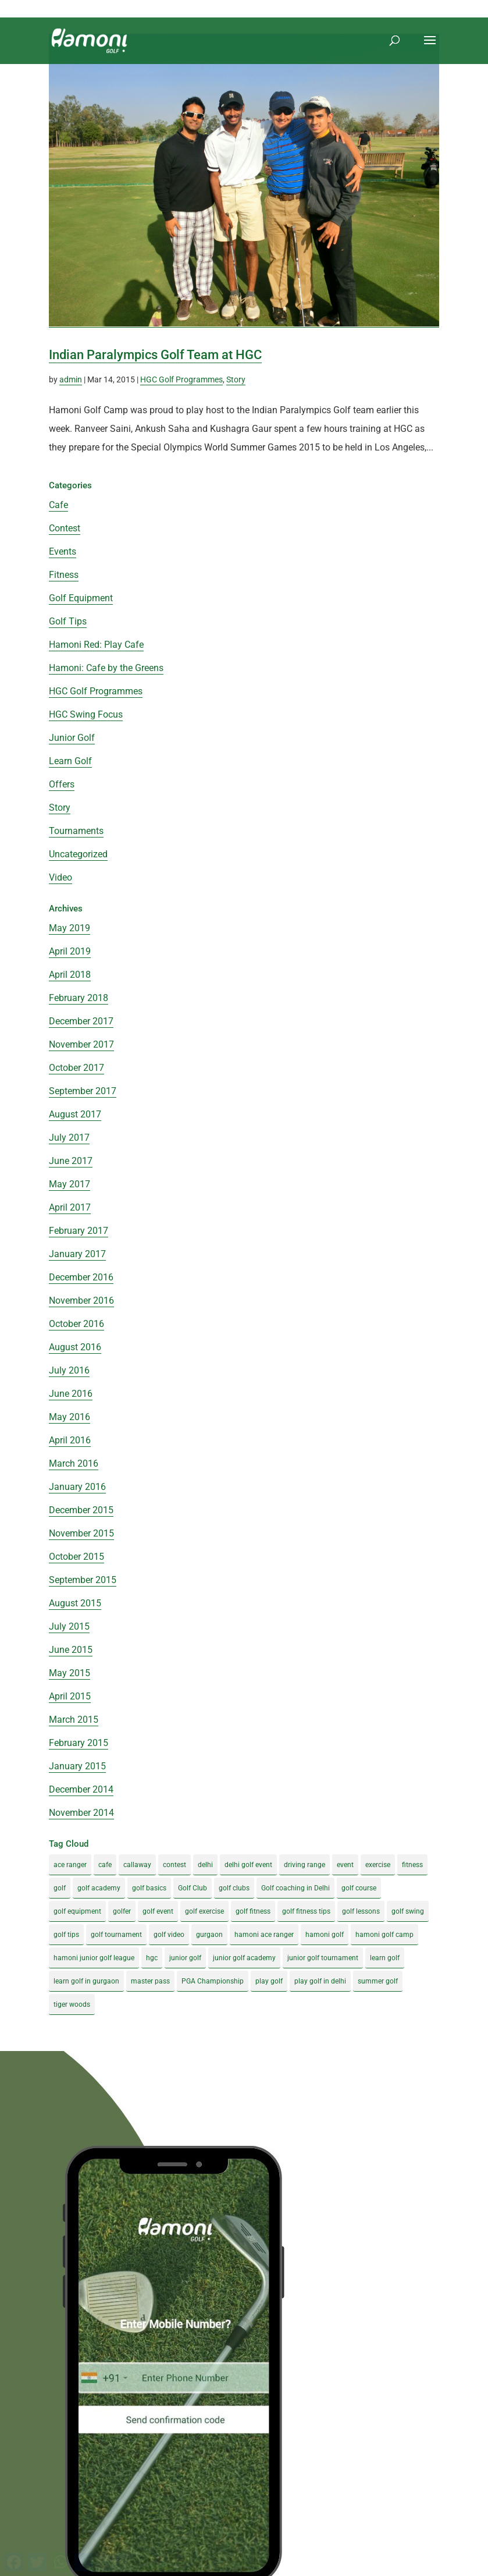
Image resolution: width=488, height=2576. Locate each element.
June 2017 (70, 1160)
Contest (64, 528)
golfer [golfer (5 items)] (122, 1911)
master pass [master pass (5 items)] (150, 1981)
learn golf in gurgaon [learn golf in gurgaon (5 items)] (86, 1981)
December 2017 (81, 1021)
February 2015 (78, 1742)
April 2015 (70, 1696)
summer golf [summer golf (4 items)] (378, 1981)
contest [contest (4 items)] (174, 1865)
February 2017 (78, 1230)
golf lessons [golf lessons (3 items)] (361, 1911)
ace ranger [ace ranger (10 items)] (70, 1865)
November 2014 (81, 1812)
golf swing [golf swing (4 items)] (407, 1911)
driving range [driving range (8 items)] (304, 1865)
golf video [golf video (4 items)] (169, 1935)
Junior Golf (72, 737)
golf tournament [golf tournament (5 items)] (116, 1935)
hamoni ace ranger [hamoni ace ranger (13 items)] (264, 1935)
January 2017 (77, 1253)
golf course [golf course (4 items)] (358, 1888)
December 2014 (81, 1789)
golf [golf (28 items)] (60, 1888)
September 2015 (82, 1579)
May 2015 (69, 1673)
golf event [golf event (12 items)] (158, 1911)
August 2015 (75, 1603)
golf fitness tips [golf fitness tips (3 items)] (306, 1911)
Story (235, 379)
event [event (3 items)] (345, 1865)
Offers (61, 784)
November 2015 (81, 1533)
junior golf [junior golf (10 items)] (185, 1958)
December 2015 (81, 1510)
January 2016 (77, 1486)
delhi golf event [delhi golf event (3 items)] (248, 1865)
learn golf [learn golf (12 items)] (385, 1958)
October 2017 (76, 1067)
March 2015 (73, 1719)
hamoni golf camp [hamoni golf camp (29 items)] (384, 1935)
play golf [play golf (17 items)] (269, 1981)
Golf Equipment (81, 598)
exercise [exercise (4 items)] (377, 1865)
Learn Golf (70, 761)
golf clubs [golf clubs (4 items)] (234, 1888)
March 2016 (73, 1463)
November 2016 (81, 1300)
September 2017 (82, 1091)
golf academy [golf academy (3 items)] (98, 1888)
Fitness (64, 574)
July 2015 (69, 1626)
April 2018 (70, 974)
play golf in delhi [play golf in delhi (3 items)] (320, 1981)
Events (62, 551)
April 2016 (70, 1440)
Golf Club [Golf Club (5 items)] (192, 1888)
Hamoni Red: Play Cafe (96, 644)
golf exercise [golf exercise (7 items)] (204, 1911)
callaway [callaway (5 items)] (137, 1865)
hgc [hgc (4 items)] (152, 1958)
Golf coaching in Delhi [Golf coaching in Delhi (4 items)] (295, 1888)
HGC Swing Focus (86, 714)
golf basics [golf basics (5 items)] (149, 1888)
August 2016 (75, 1347)
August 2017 (75, 1114)
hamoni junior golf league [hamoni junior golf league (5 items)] (94, 1958)
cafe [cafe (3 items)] (105, 1865)
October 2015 (76, 1556)
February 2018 (78, 997)
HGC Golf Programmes (181, 379)
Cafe (58, 504)
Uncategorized (78, 854)
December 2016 (81, 1277)
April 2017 (70, 1207)
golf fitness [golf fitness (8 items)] (253, 1911)
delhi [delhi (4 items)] (205, 1865)
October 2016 (76, 1323)
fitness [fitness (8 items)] (412, 1865)
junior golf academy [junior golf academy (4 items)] (244, 1958)
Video (60, 877)
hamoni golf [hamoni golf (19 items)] (324, 1935)
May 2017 (69, 1184)
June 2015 (70, 1649)
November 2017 (81, 1044)
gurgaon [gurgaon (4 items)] (209, 1935)
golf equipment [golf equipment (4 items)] (77, 1911)
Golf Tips (68, 621)
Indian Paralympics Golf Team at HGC (155, 354)
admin (70, 379)
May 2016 (69, 1416)
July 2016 (69, 1370)
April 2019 (70, 951)
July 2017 (69, 1137)
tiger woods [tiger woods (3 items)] (72, 2004)
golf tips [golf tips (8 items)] (66, 1935)
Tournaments (76, 830)
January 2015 (77, 1766)
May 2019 (69, 928)
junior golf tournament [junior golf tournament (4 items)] (322, 1958)
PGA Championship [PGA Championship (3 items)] (212, 1981)
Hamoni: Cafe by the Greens (106, 667)
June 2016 (70, 1393)
